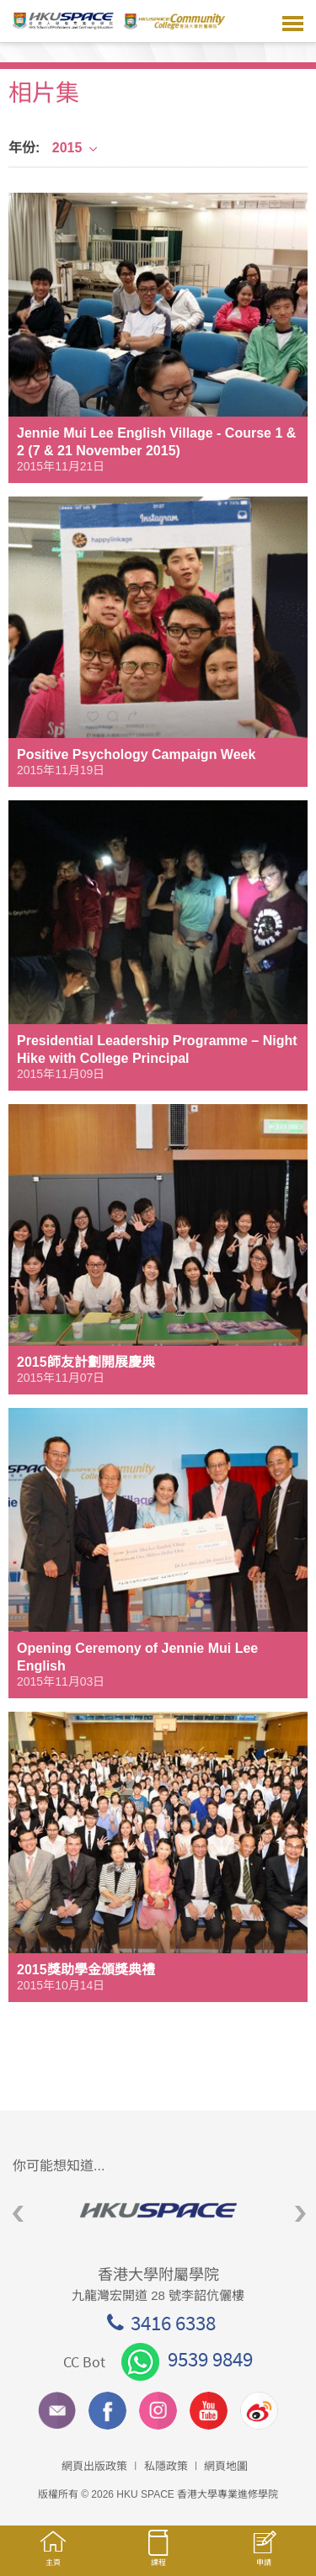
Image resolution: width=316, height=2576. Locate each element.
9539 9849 (187, 2358)
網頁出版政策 (94, 2466)
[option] (158, 2210)
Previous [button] (18, 2214)
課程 (158, 2556)
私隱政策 (166, 2466)
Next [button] (300, 2214)
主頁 (52, 2556)
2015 (75, 148)
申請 (263, 2557)
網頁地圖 (226, 2466)
